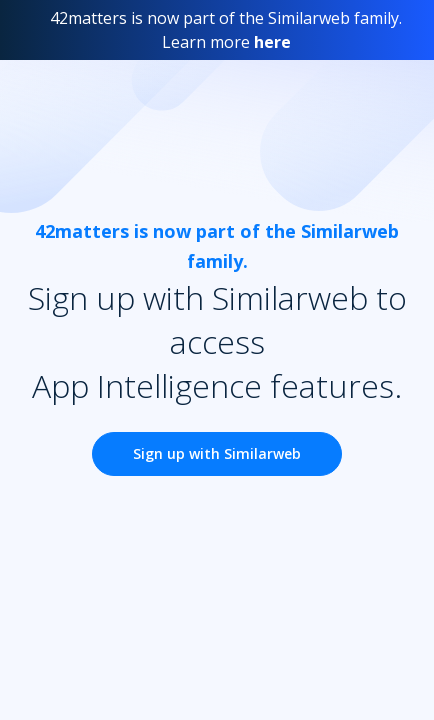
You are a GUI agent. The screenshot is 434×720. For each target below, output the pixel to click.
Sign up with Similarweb (217, 453)
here (272, 42)
